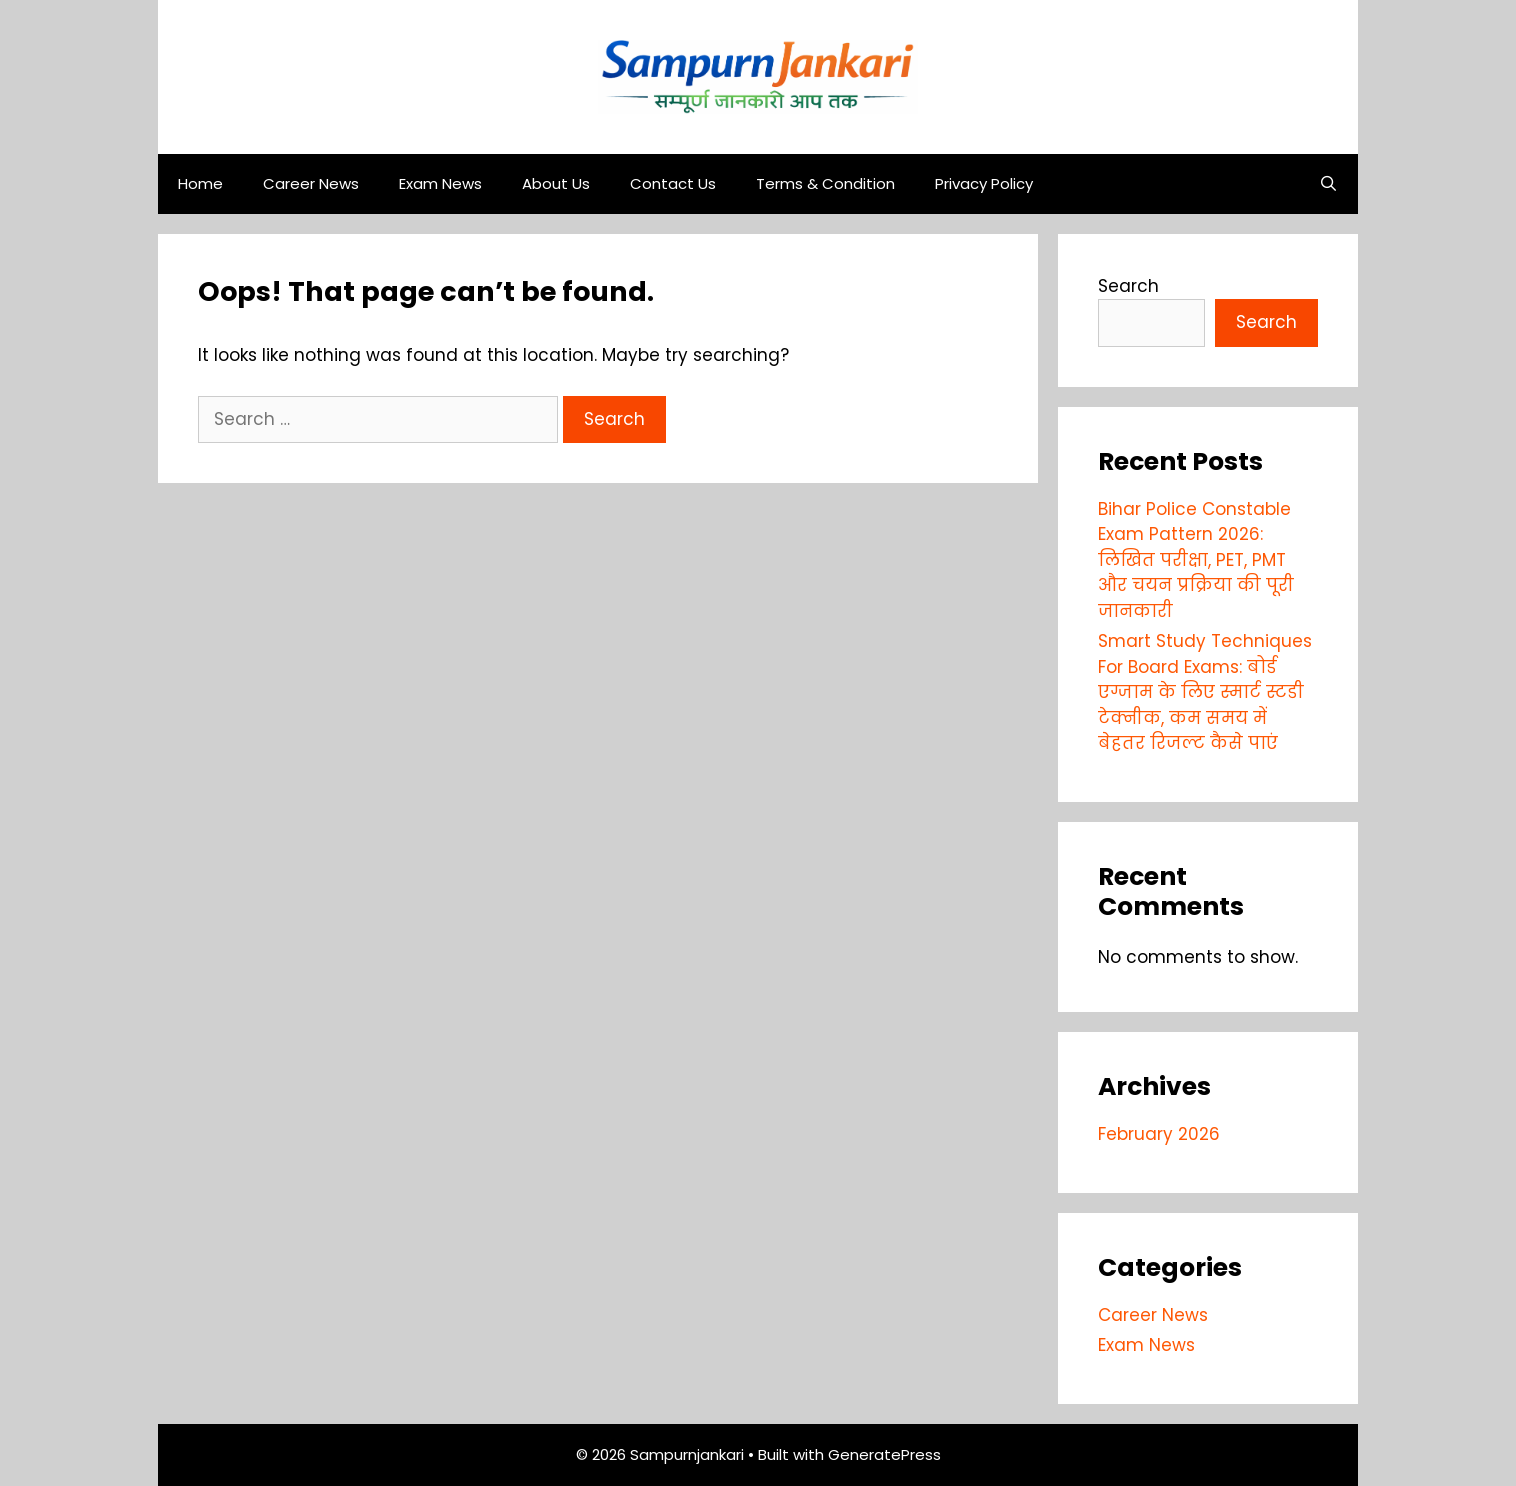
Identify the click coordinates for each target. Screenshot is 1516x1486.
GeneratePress (884, 1454)
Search (1128, 286)
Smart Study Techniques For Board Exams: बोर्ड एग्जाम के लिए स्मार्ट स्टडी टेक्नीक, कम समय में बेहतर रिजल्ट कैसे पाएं (1205, 692)
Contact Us (673, 183)
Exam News (440, 183)
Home (200, 183)
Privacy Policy (984, 183)
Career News (311, 183)
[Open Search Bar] (1328, 184)
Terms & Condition (825, 183)
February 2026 (1159, 1134)
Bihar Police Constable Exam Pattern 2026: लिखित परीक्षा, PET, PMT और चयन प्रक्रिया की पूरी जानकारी (1196, 560)
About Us (556, 183)
